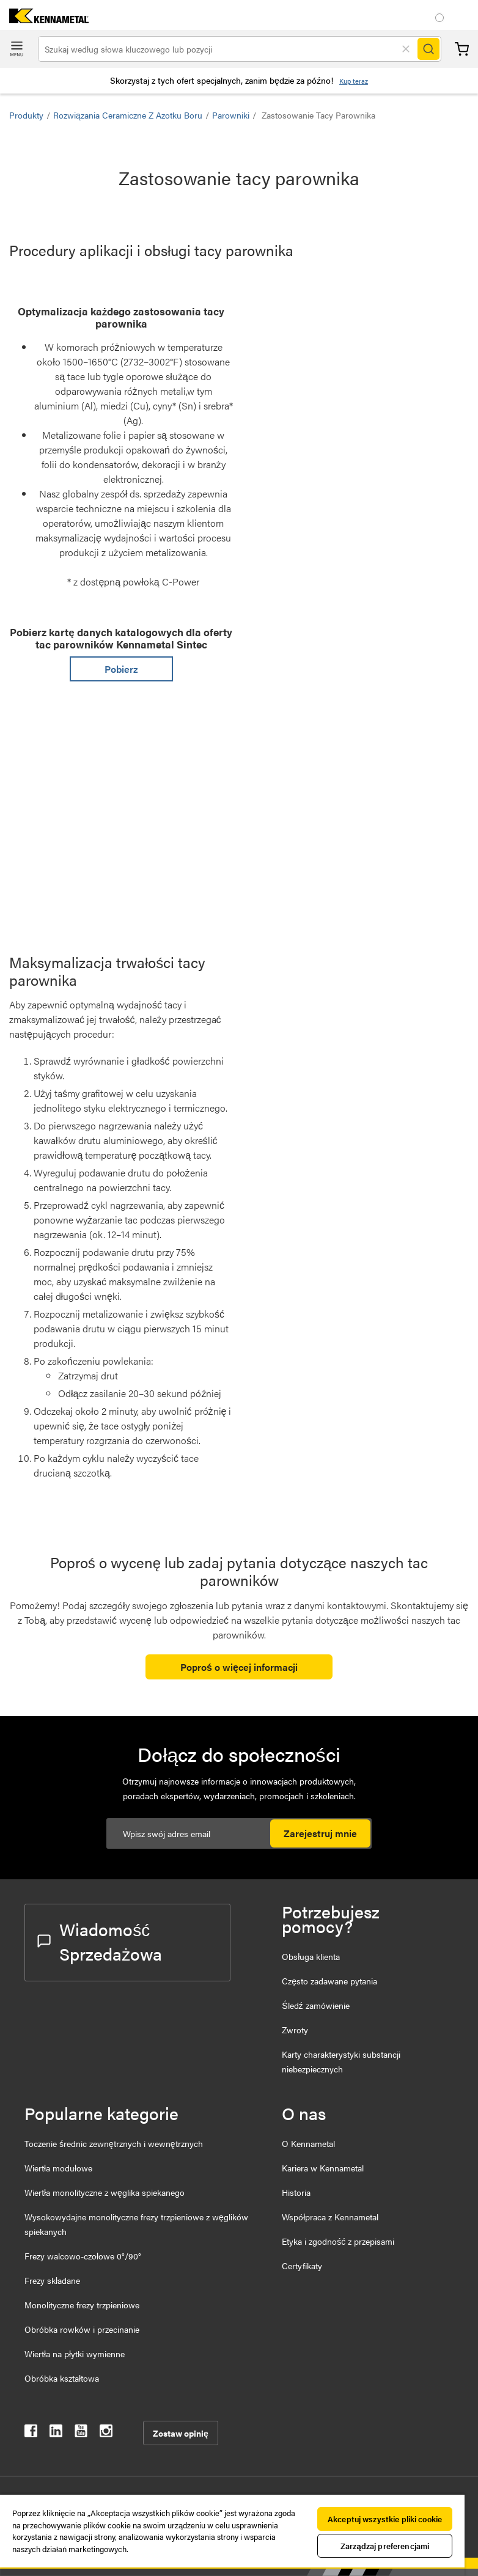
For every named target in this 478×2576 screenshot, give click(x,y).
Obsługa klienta (311, 1956)
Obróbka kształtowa (61, 2378)
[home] (44, 19)
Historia (296, 2192)
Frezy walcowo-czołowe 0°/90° (82, 2256)
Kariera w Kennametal (323, 2168)
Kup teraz (353, 81)
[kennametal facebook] (30, 2433)
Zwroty (295, 2030)
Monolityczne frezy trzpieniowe (81, 2305)
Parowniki (230, 115)
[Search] (428, 49)
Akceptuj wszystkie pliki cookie (385, 2519)
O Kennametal (308, 2143)
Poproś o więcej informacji (239, 1667)
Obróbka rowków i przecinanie (81, 2329)
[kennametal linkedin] (56, 2433)
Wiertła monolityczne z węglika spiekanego (104, 2192)
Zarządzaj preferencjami (384, 2546)
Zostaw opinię (180, 2433)
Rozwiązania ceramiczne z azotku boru (127, 115)
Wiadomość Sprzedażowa (99, 1941)
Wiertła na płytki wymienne (74, 2353)
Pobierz (121, 669)
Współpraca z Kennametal (330, 2217)
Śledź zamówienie (315, 2005)
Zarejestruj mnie (320, 1833)
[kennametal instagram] (106, 2433)
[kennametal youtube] (81, 2433)
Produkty (26, 115)
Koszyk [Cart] (462, 49)
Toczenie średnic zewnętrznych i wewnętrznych (113, 2143)
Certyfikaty (302, 2265)
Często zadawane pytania (329, 1981)
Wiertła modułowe (58, 2168)
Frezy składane (52, 2280)
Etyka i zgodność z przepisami (338, 2241)
